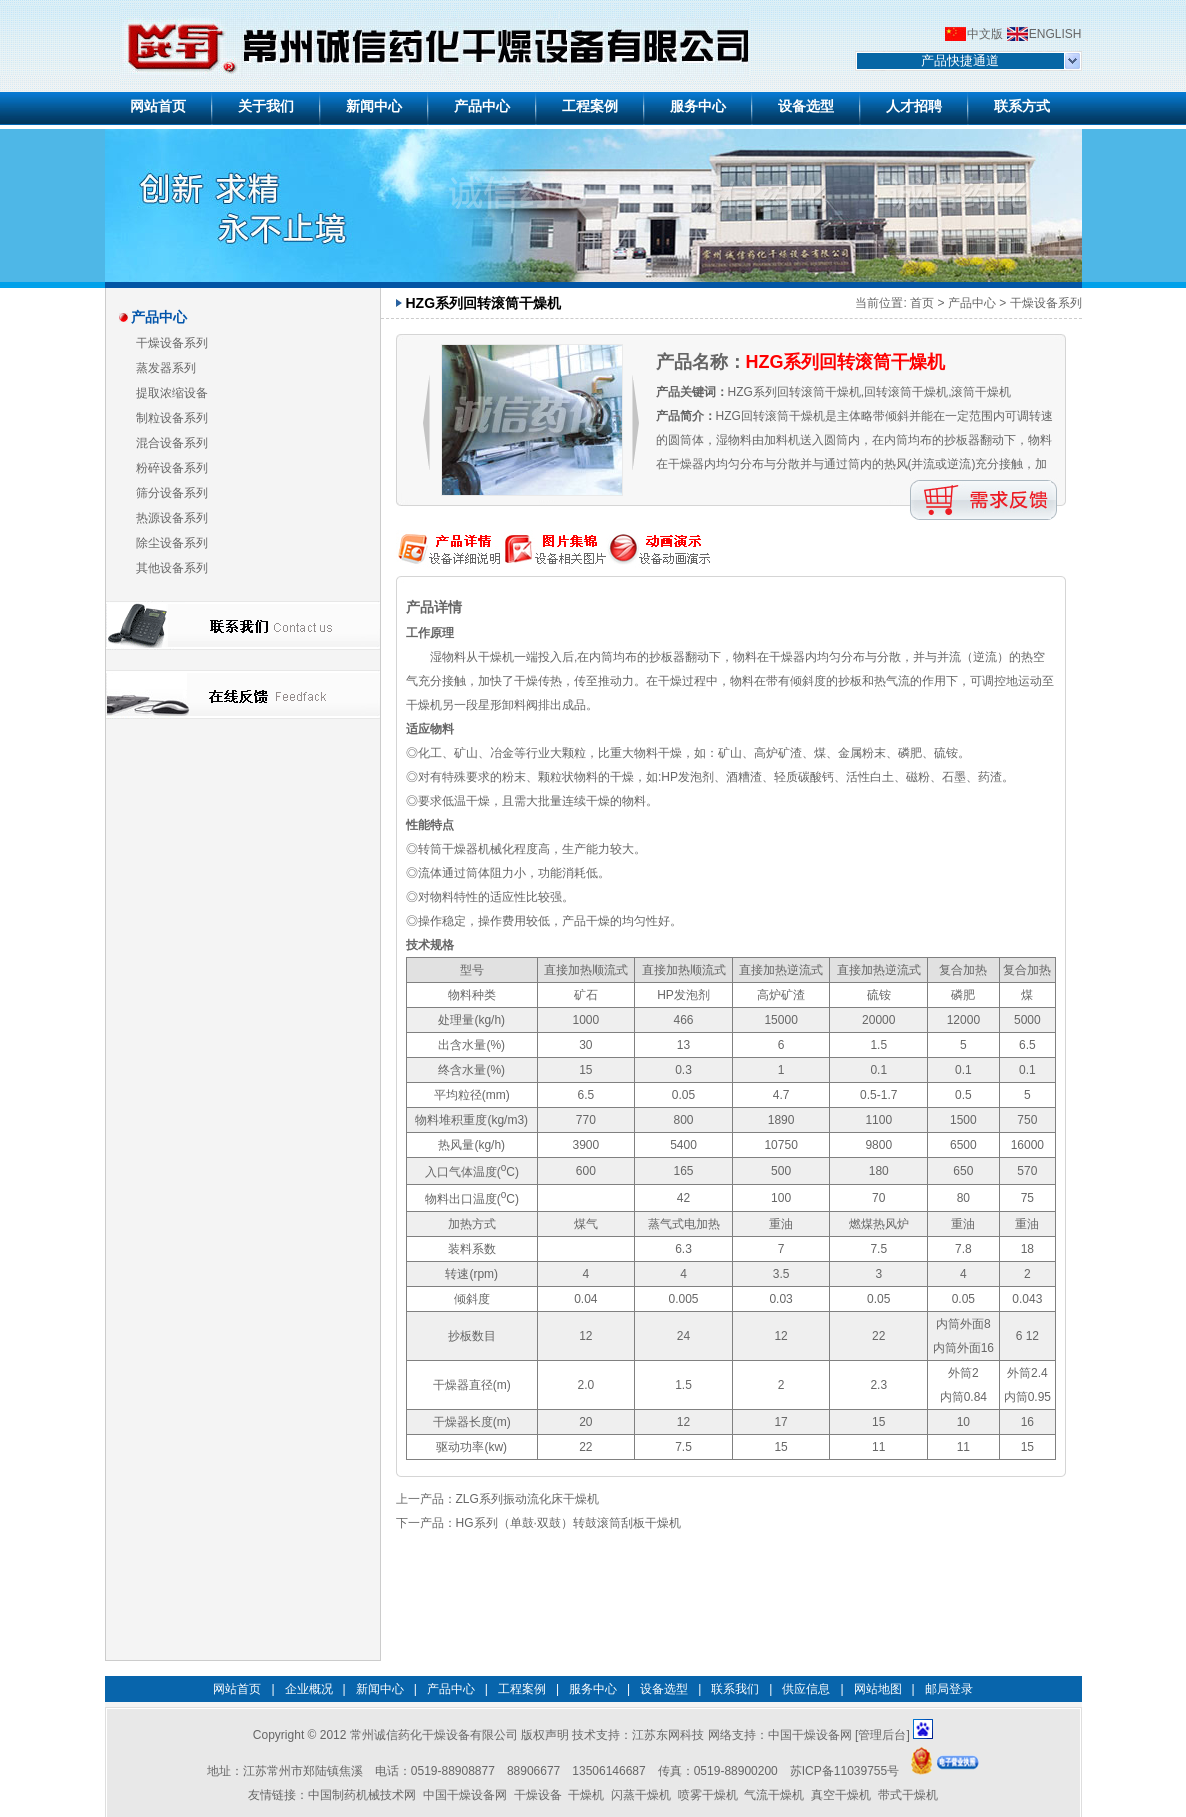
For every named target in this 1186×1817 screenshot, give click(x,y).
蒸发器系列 (166, 368)
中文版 (985, 34)
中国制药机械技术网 (362, 1795)
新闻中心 (380, 1689)
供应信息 (806, 1689)
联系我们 (735, 1689)
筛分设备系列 (172, 493)
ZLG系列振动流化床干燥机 (527, 1499)
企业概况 (309, 1689)
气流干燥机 (774, 1795)
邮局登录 (949, 1689)
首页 (922, 303)
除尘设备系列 (172, 543)
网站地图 (878, 1689)
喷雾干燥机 (708, 1795)
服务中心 (593, 1689)
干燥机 (586, 1795)
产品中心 (972, 303)
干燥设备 (538, 1795)
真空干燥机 (841, 1795)
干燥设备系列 (172, 343)
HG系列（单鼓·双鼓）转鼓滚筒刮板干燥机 (568, 1523)
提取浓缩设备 (172, 393)
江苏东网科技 (668, 1735)
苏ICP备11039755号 (844, 1771)
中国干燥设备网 (810, 1735)
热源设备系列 (172, 518)
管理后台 (882, 1735)
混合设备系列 (172, 443)
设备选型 (664, 1689)
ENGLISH (1055, 34)
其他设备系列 (172, 568)
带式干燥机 (908, 1795)
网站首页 (237, 1689)
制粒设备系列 (172, 418)
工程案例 (522, 1689)
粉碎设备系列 (172, 468)
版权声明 (545, 1735)
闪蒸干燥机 (641, 1795)
